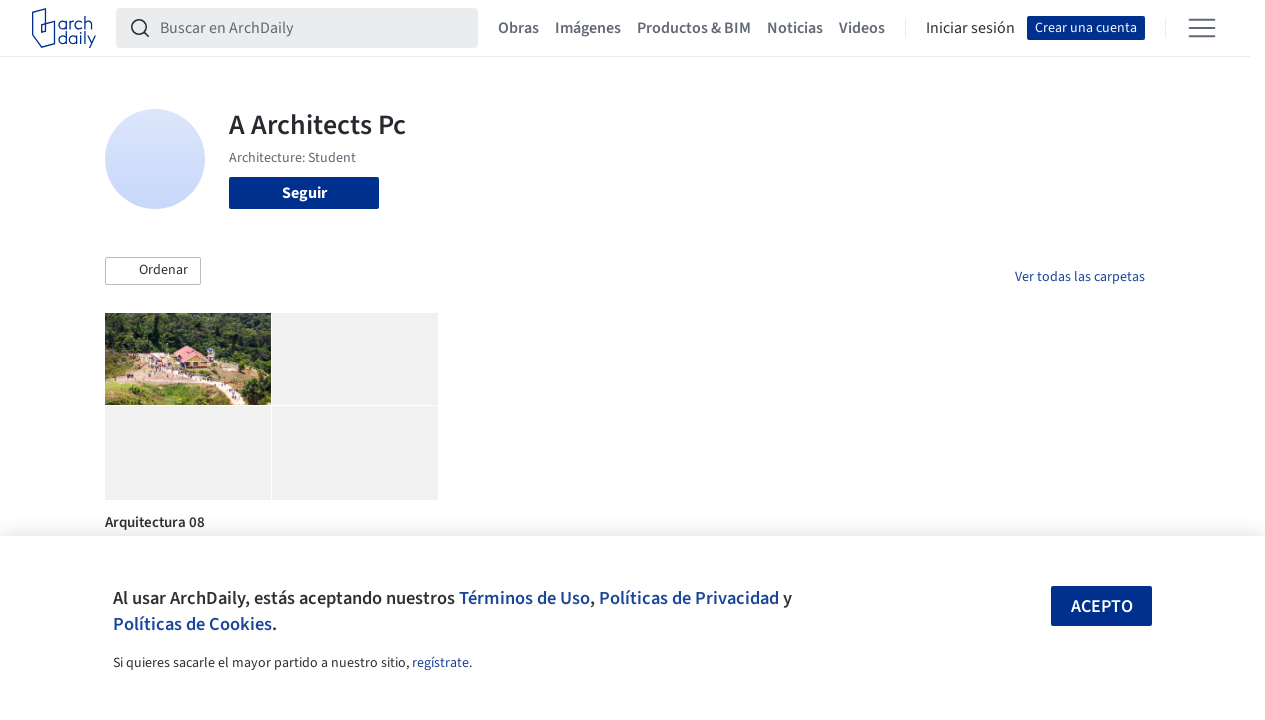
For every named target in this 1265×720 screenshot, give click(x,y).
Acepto (1102, 606)
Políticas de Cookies (192, 624)
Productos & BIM (694, 28)
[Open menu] (1202, 28)
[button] (153, 271)
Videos (862, 28)
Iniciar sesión (970, 28)
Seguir (304, 193)
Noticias (795, 28)
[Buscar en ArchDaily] (313, 28)
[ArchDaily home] (64, 28)
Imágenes (588, 28)
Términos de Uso (524, 598)
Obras (518, 28)
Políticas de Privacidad (689, 598)
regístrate (440, 663)
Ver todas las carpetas (1080, 277)
